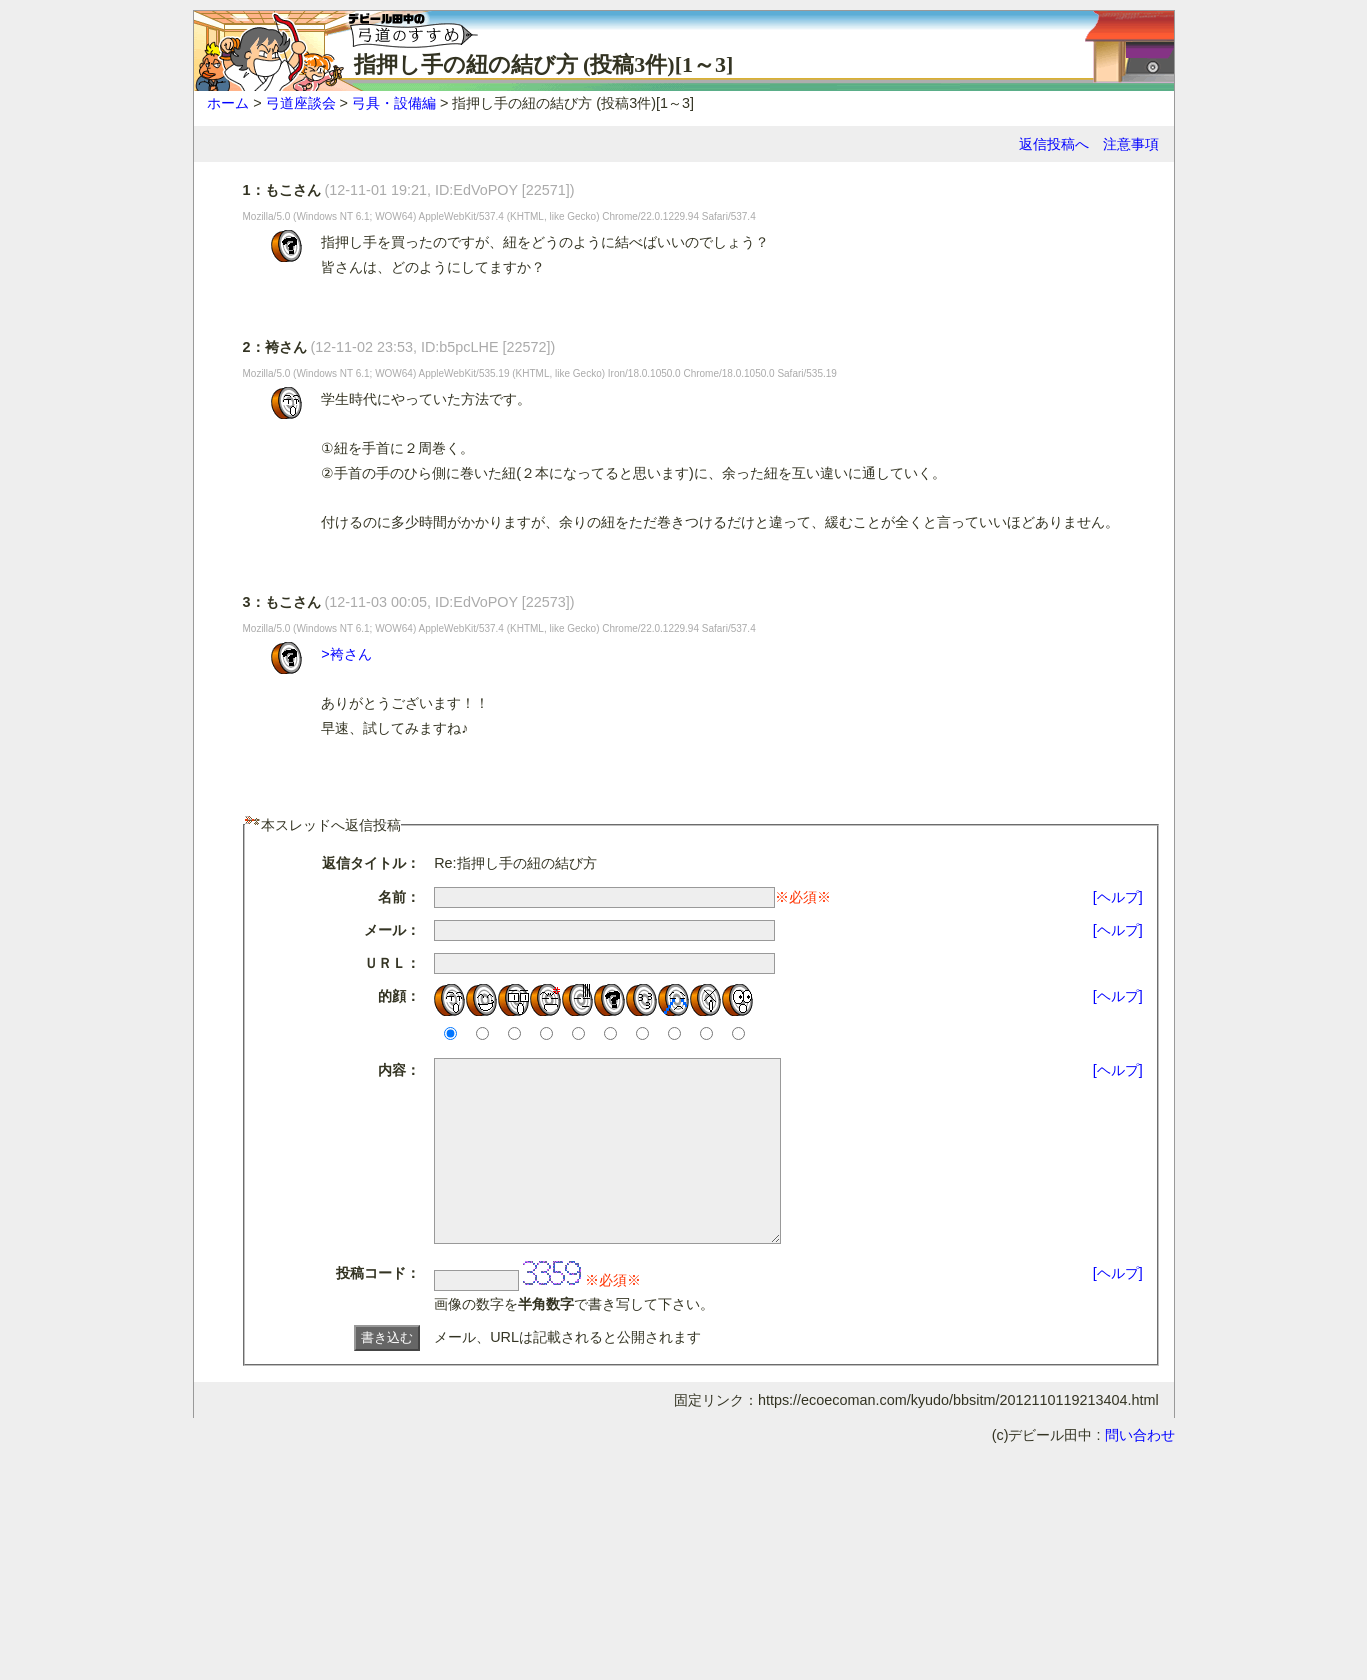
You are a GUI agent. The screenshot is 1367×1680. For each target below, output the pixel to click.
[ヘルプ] (1118, 897)
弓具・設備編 (394, 103)
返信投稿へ (1054, 144)
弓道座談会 (301, 103)
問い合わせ (1140, 1471)
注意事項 (1131, 144)
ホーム (228, 103)
